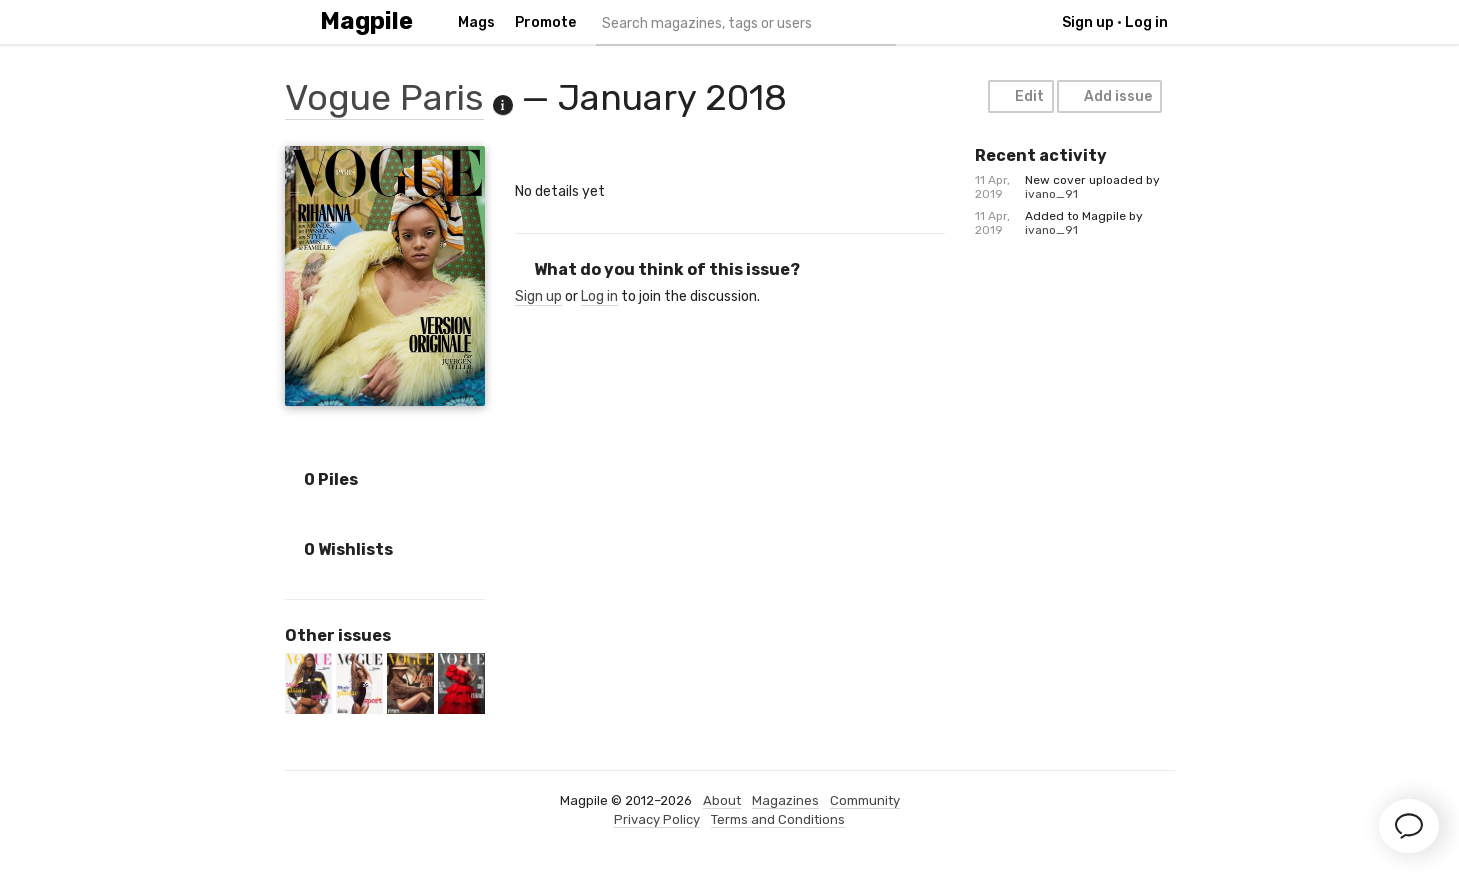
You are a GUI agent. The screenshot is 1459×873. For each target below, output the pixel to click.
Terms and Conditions (778, 819)
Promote (545, 22)
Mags (476, 22)
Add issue (1108, 96)
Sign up (1088, 22)
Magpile (366, 21)
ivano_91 (1051, 194)
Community (865, 800)
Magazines (785, 800)
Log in (1146, 22)
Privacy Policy (657, 819)
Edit (1020, 96)
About (722, 800)
